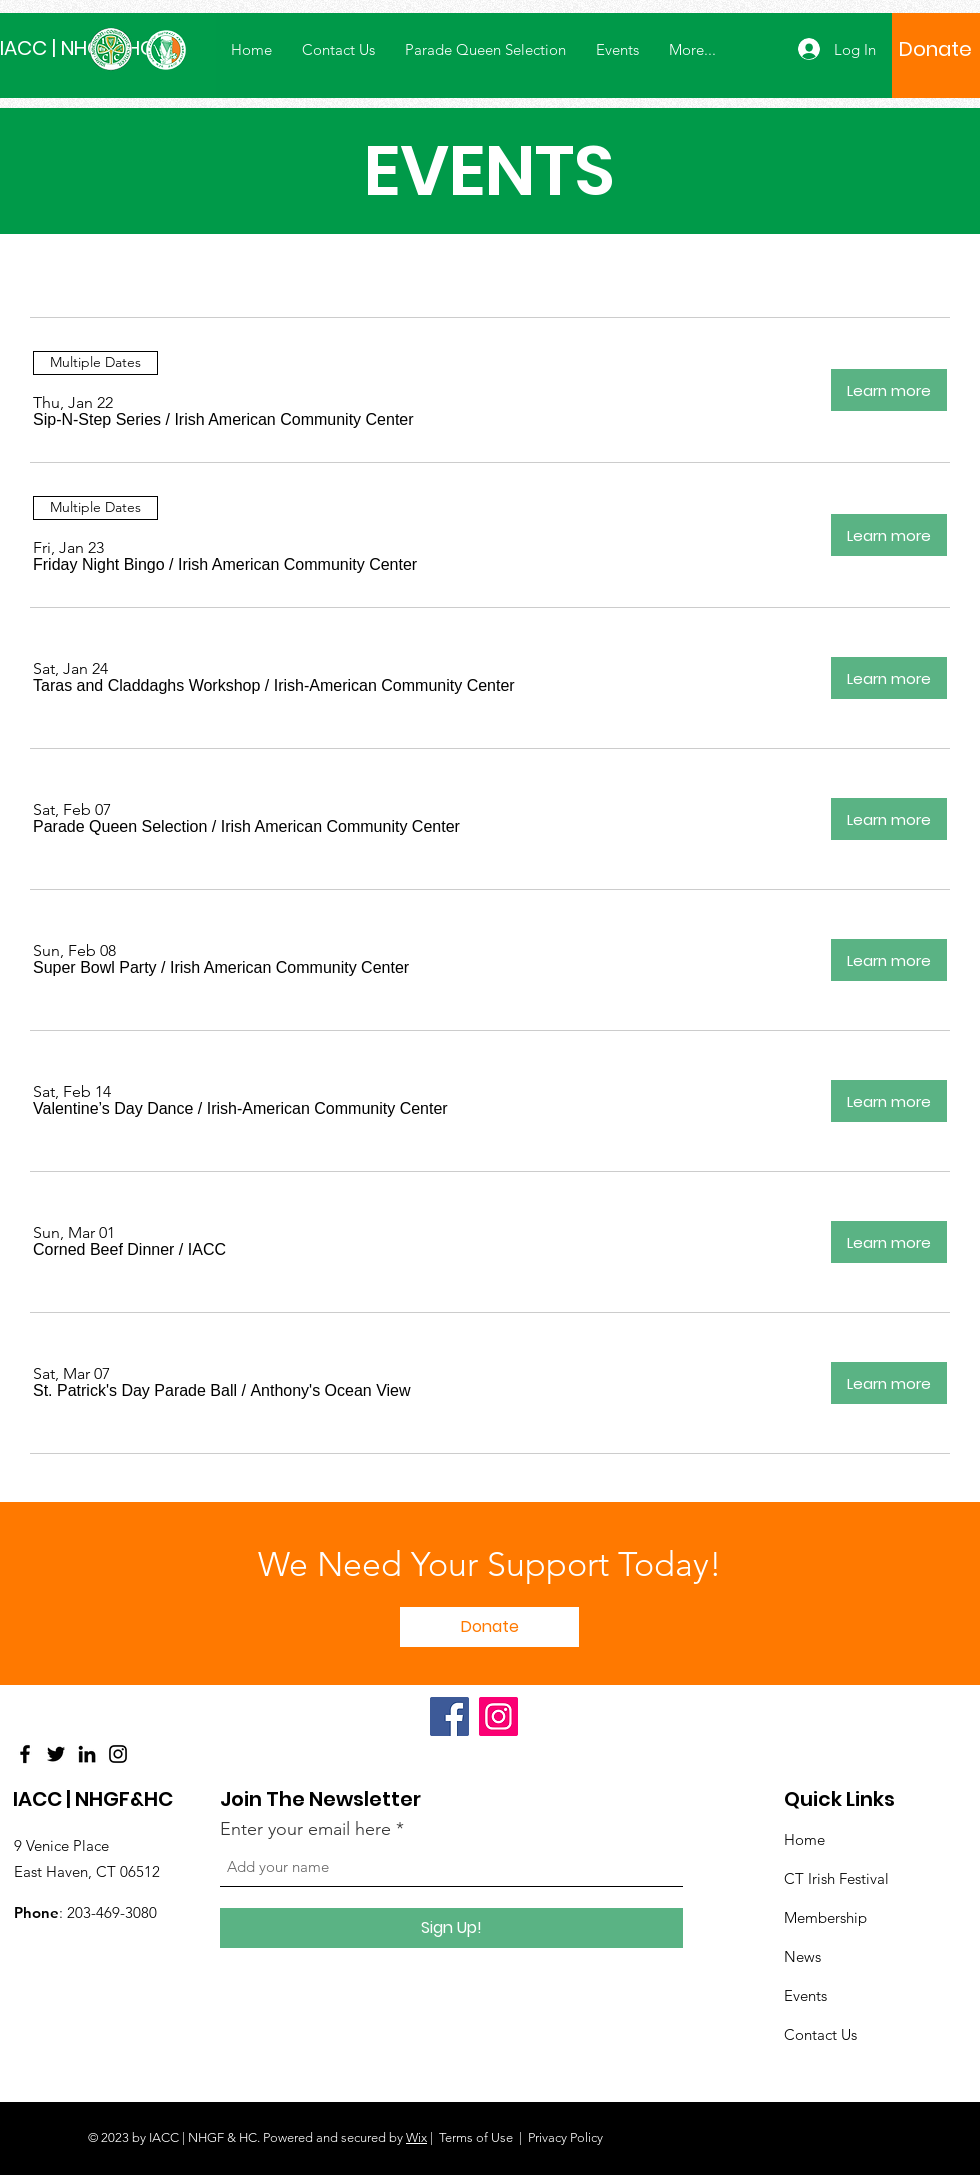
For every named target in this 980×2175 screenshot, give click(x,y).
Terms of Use (476, 2137)
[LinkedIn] (87, 1754)
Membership (825, 1917)
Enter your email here (305, 1829)
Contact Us (820, 2034)
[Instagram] (118, 1754)
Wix (416, 2137)
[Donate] (935, 49)
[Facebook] (25, 1754)
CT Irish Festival (836, 1878)
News (802, 1956)
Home (804, 1839)
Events (805, 1995)
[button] (97, 420)
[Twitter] (56, 1754)
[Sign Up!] (451, 1928)
